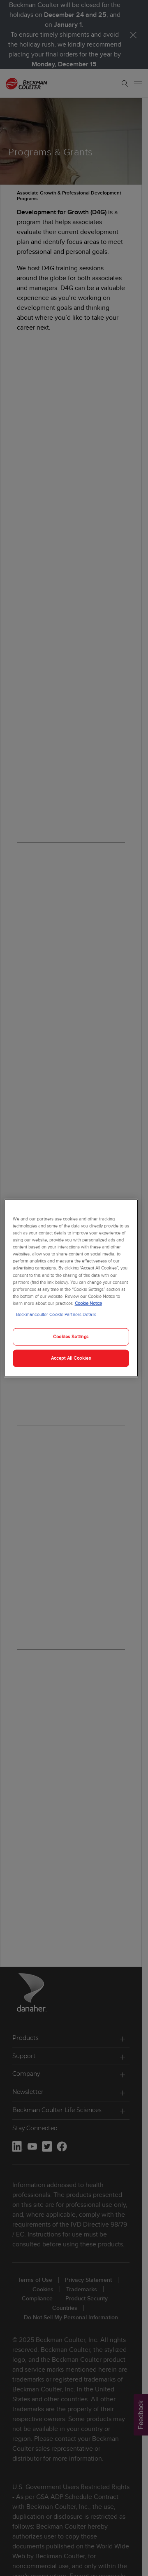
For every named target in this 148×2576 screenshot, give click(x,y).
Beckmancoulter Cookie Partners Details (56, 1314)
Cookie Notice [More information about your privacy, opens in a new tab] (88, 1303)
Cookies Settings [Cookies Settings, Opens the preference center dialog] (71, 1336)
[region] (71, 1288)
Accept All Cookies (71, 1357)
